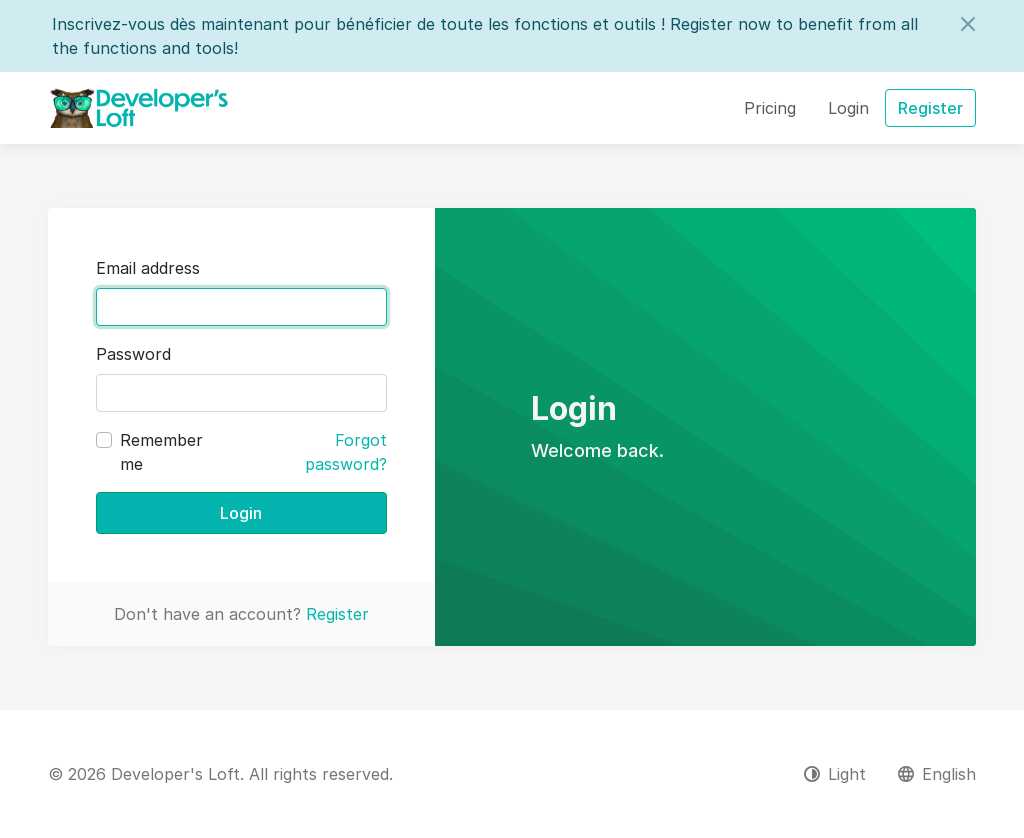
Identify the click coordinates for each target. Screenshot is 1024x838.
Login (241, 513)
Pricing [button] (770, 108)
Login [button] (848, 108)
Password (133, 354)
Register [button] (930, 108)
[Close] (968, 24)
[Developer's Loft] (139, 108)
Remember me (161, 452)
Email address (148, 268)
